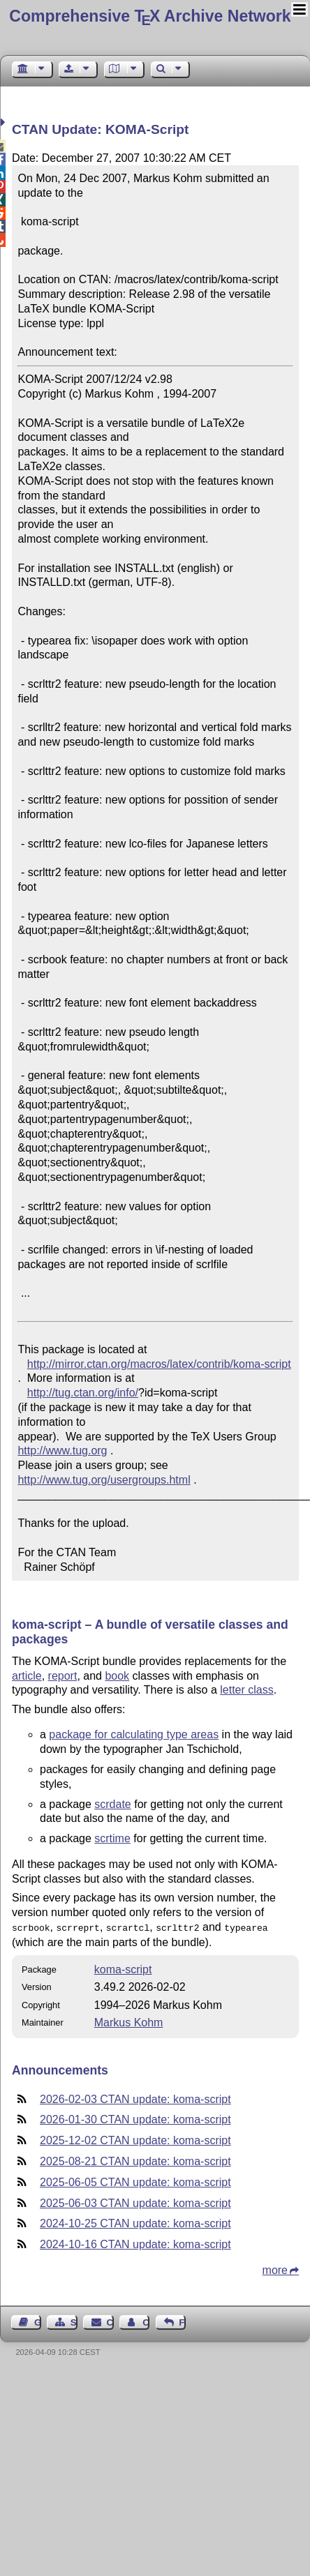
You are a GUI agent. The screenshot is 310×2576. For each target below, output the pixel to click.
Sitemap (74, 2321)
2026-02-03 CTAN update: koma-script (135, 2098)
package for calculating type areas (134, 1734)
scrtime (112, 1838)
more (275, 2269)
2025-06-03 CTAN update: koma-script (135, 2202)
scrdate (112, 1804)
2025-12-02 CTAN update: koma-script (135, 2139)
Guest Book (37, 2321)
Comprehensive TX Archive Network (149, 16)
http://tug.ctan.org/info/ (82, 1393)
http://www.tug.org (62, 1450)
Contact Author (145, 2321)
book (117, 1676)
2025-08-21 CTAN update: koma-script (135, 2160)
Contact (110, 2321)
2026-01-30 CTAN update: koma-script (135, 2118)
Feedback (182, 2321)
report (63, 1676)
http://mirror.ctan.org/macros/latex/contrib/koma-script (159, 1364)
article (27, 1676)
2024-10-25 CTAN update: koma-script (135, 2222)
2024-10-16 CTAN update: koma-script (135, 2243)
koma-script (123, 1968)
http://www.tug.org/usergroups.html (103, 1480)
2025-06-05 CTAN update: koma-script (135, 2181)
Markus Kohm (128, 2021)
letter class (246, 1690)
